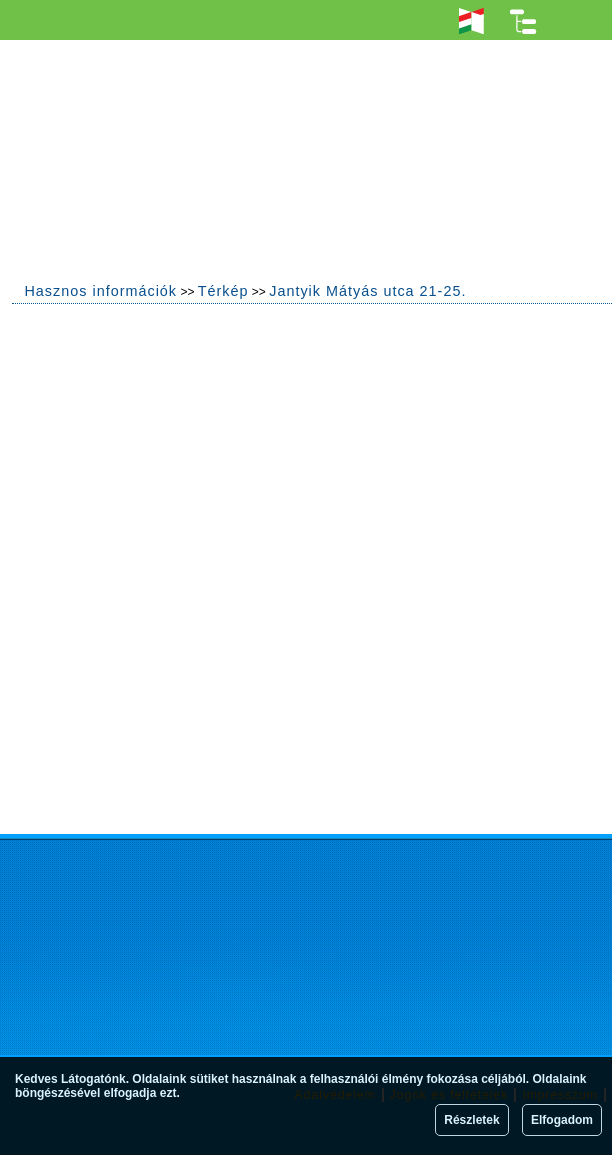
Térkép (223, 291)
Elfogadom (562, 1120)
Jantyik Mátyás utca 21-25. (367, 291)
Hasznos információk (100, 291)
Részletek (471, 1120)
